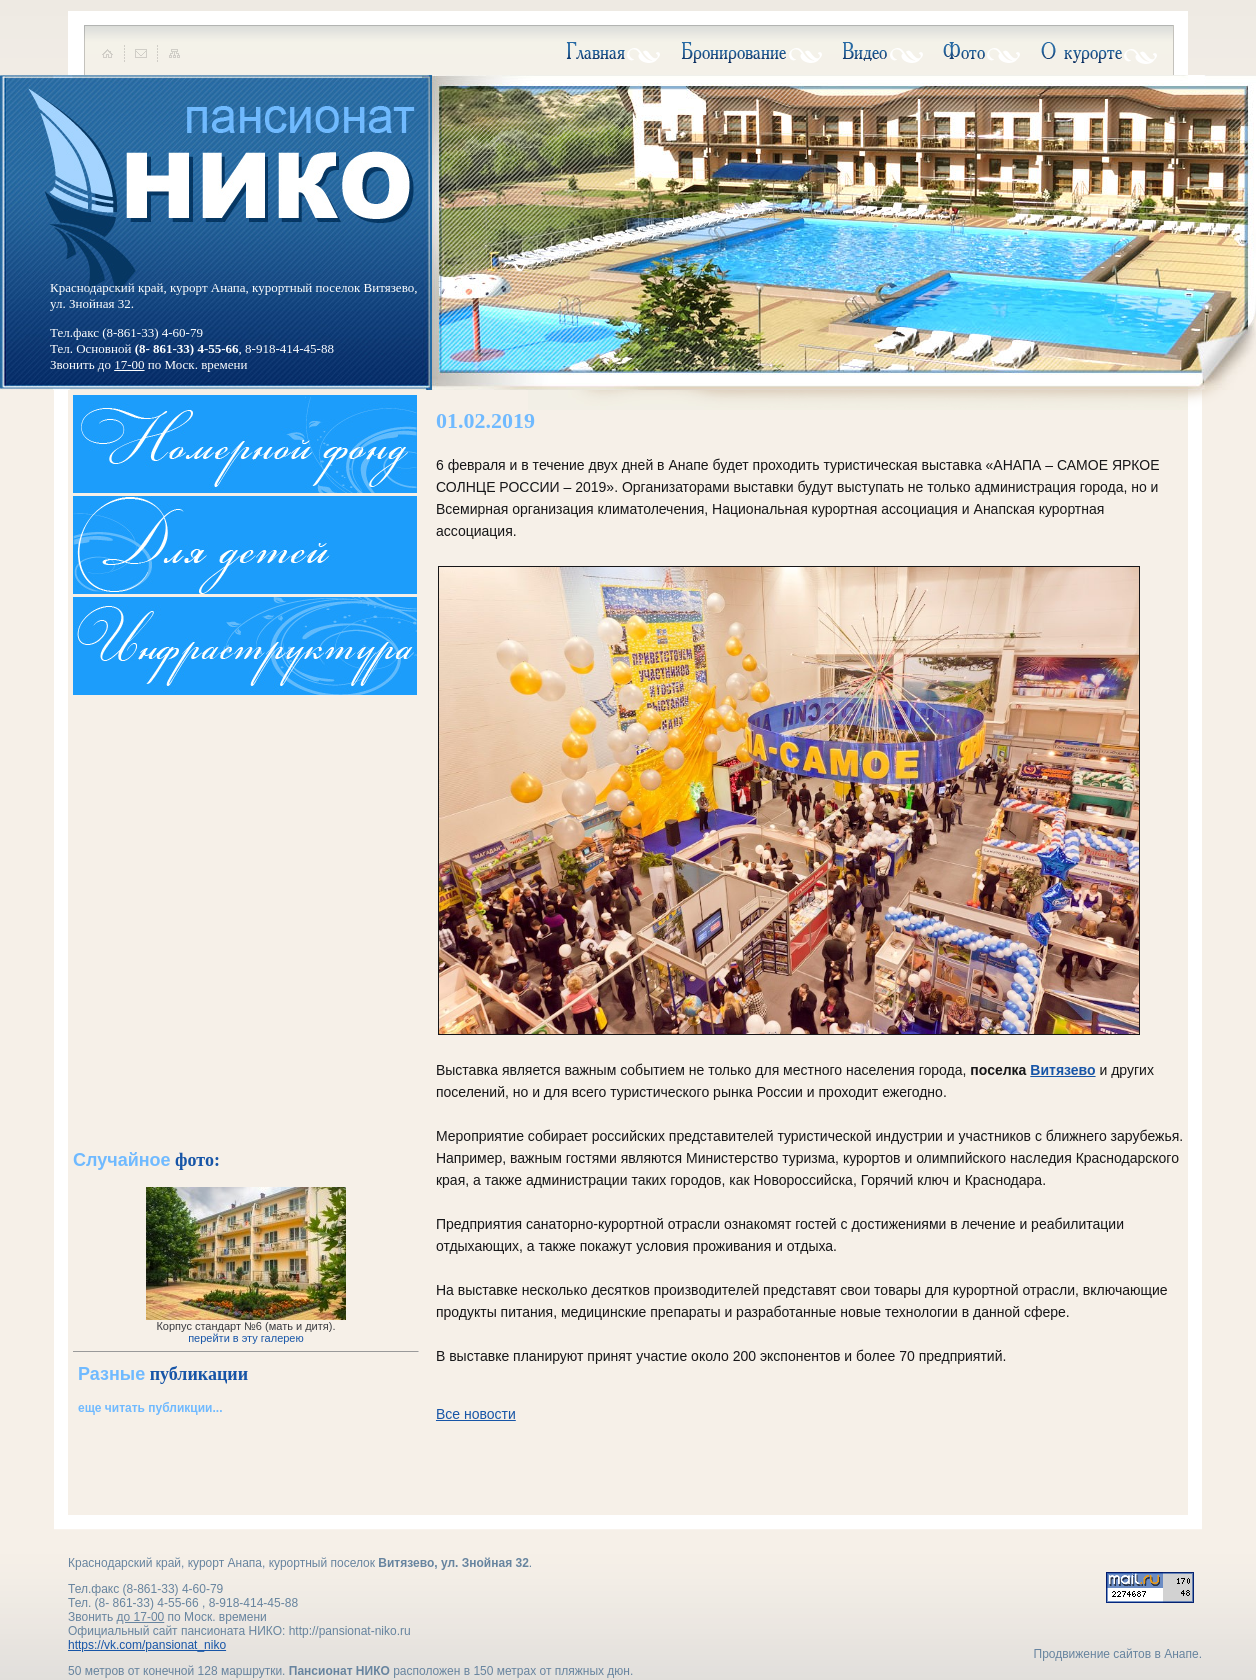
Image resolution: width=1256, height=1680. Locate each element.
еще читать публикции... (150, 1408)
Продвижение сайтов (1093, 1654)
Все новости (476, 1414)
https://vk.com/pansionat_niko (147, 1645)
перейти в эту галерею (246, 1338)
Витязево (1062, 1070)
